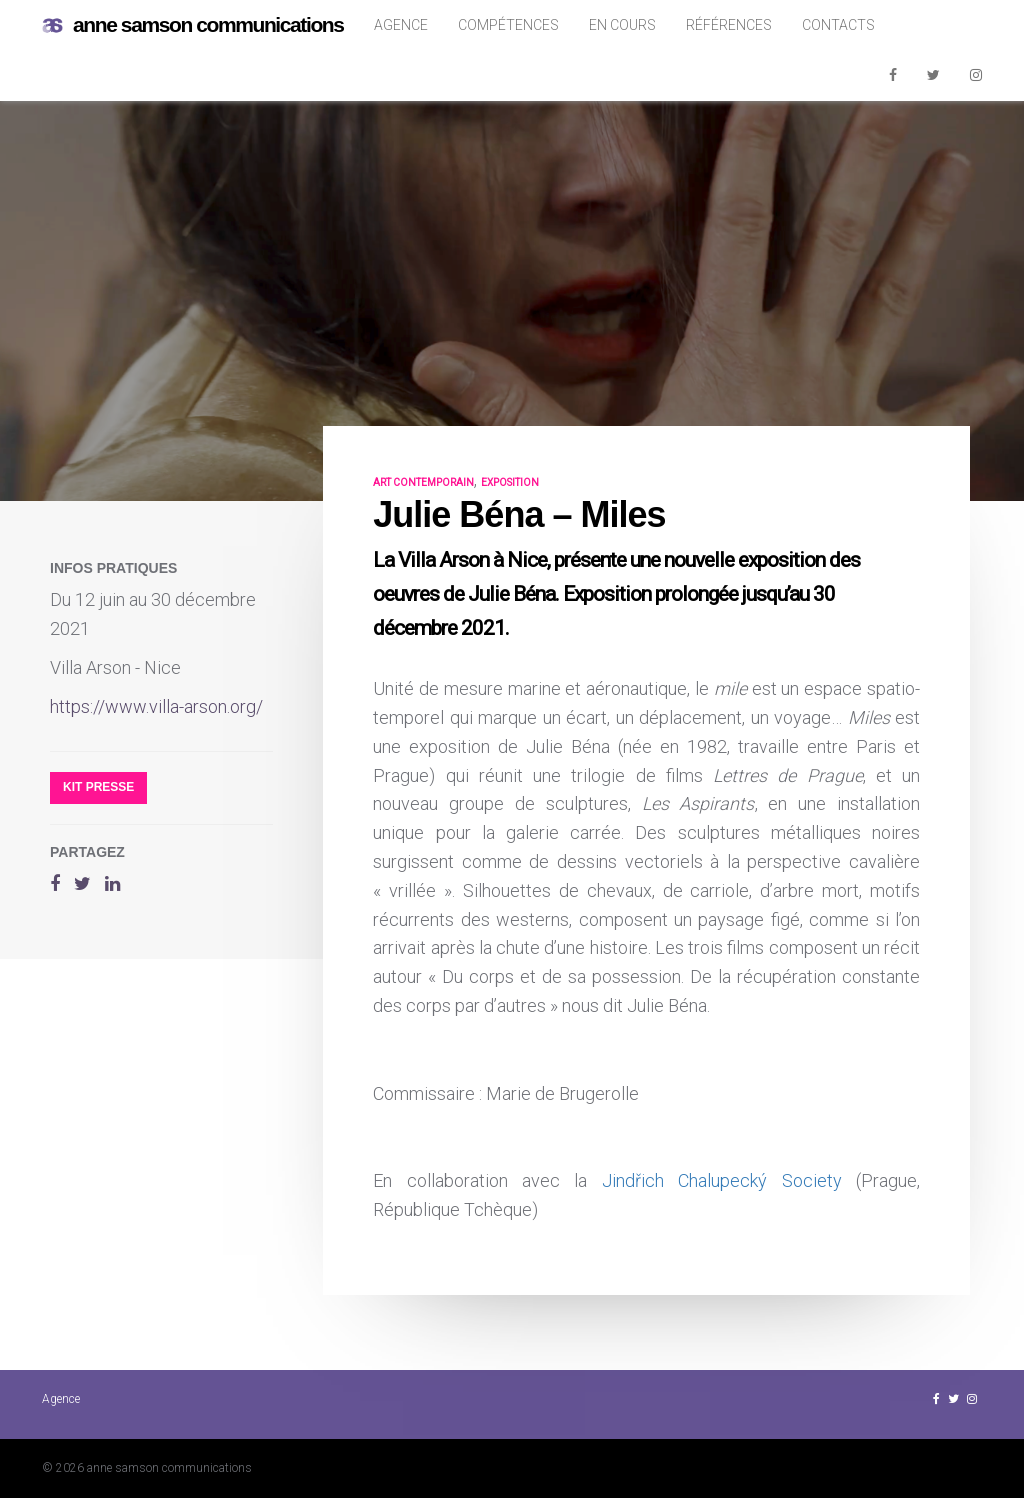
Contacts (838, 25)
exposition (510, 482)
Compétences (508, 25)
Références (729, 25)
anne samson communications (193, 25)
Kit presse (98, 787)
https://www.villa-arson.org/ (156, 706)
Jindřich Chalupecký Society (722, 1180)
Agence (401, 25)
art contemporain (423, 482)
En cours (622, 25)
